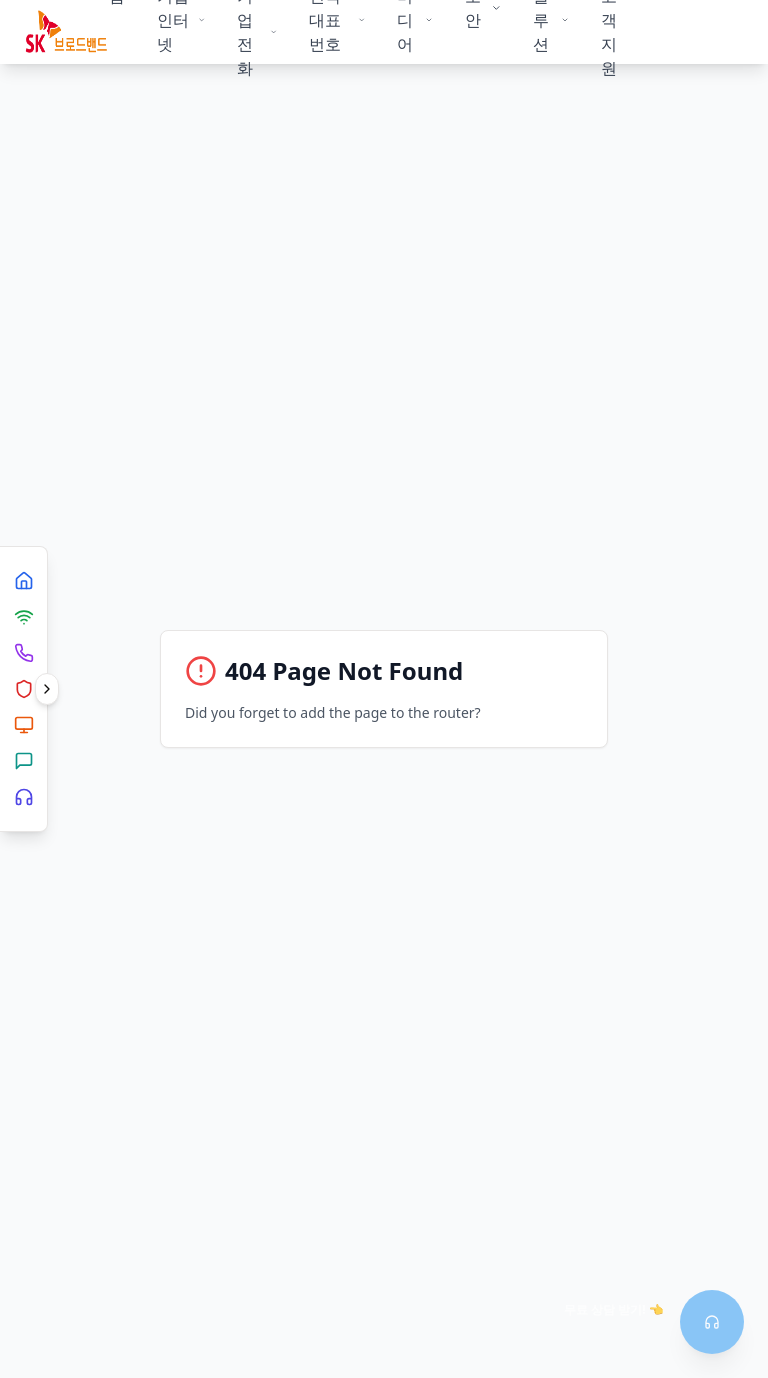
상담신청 (688, 31)
